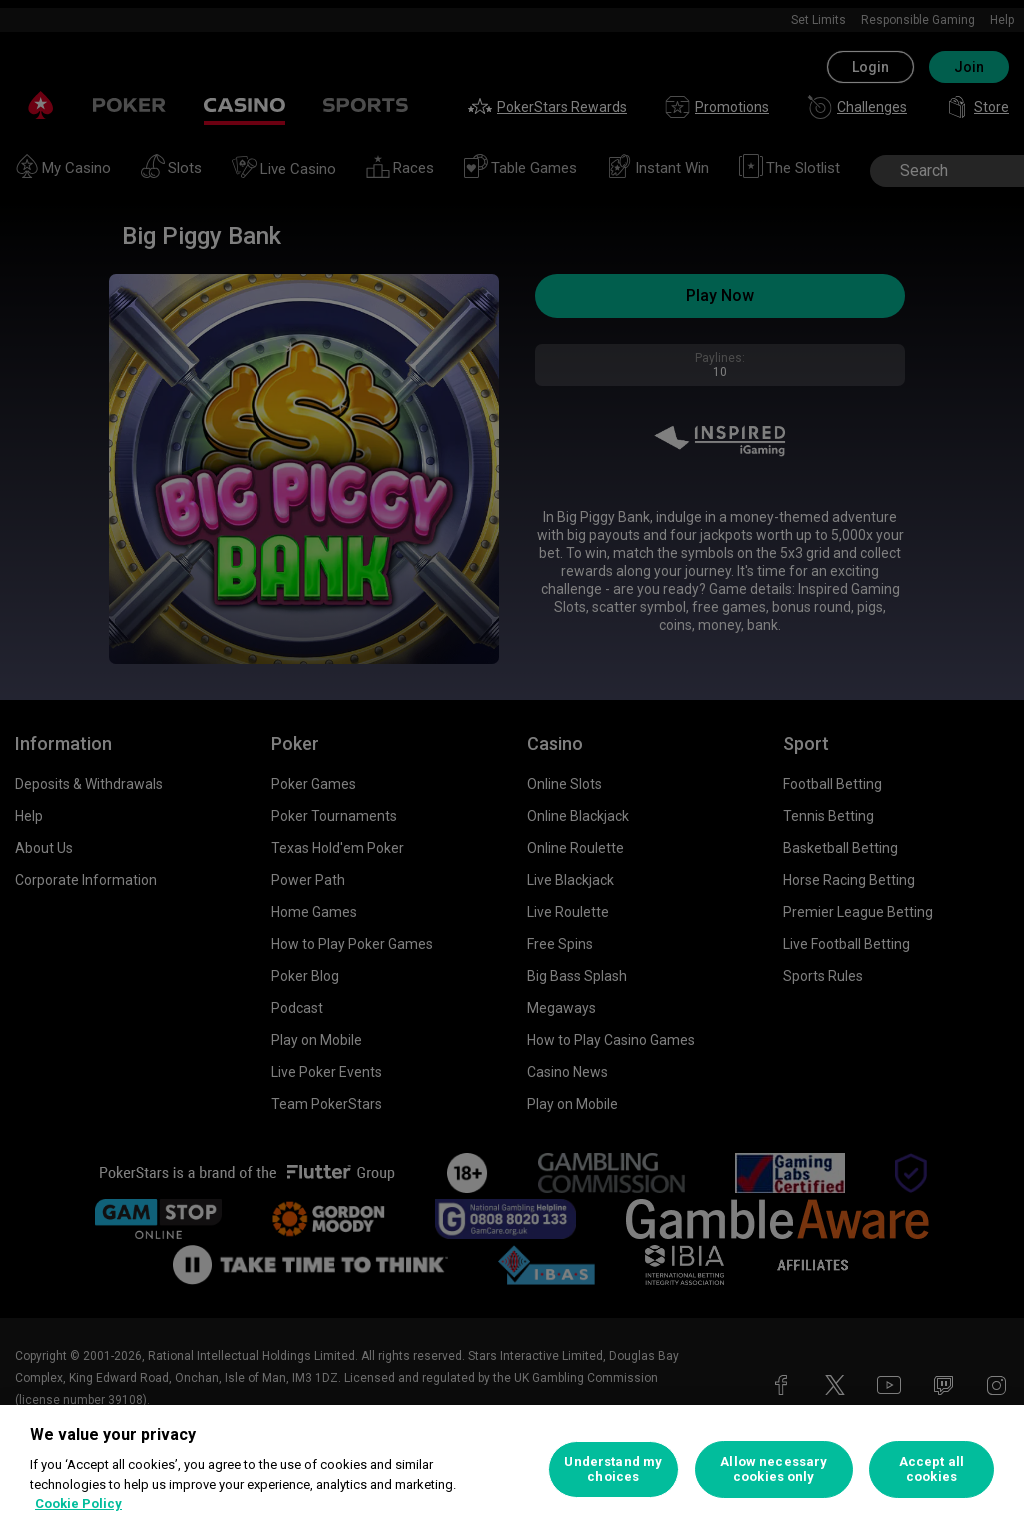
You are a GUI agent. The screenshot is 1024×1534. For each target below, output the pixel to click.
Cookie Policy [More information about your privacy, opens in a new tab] (78, 1503)
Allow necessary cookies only (773, 1469)
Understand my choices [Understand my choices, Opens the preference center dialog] (613, 1469)
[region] (512, 1469)
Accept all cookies (931, 1469)
